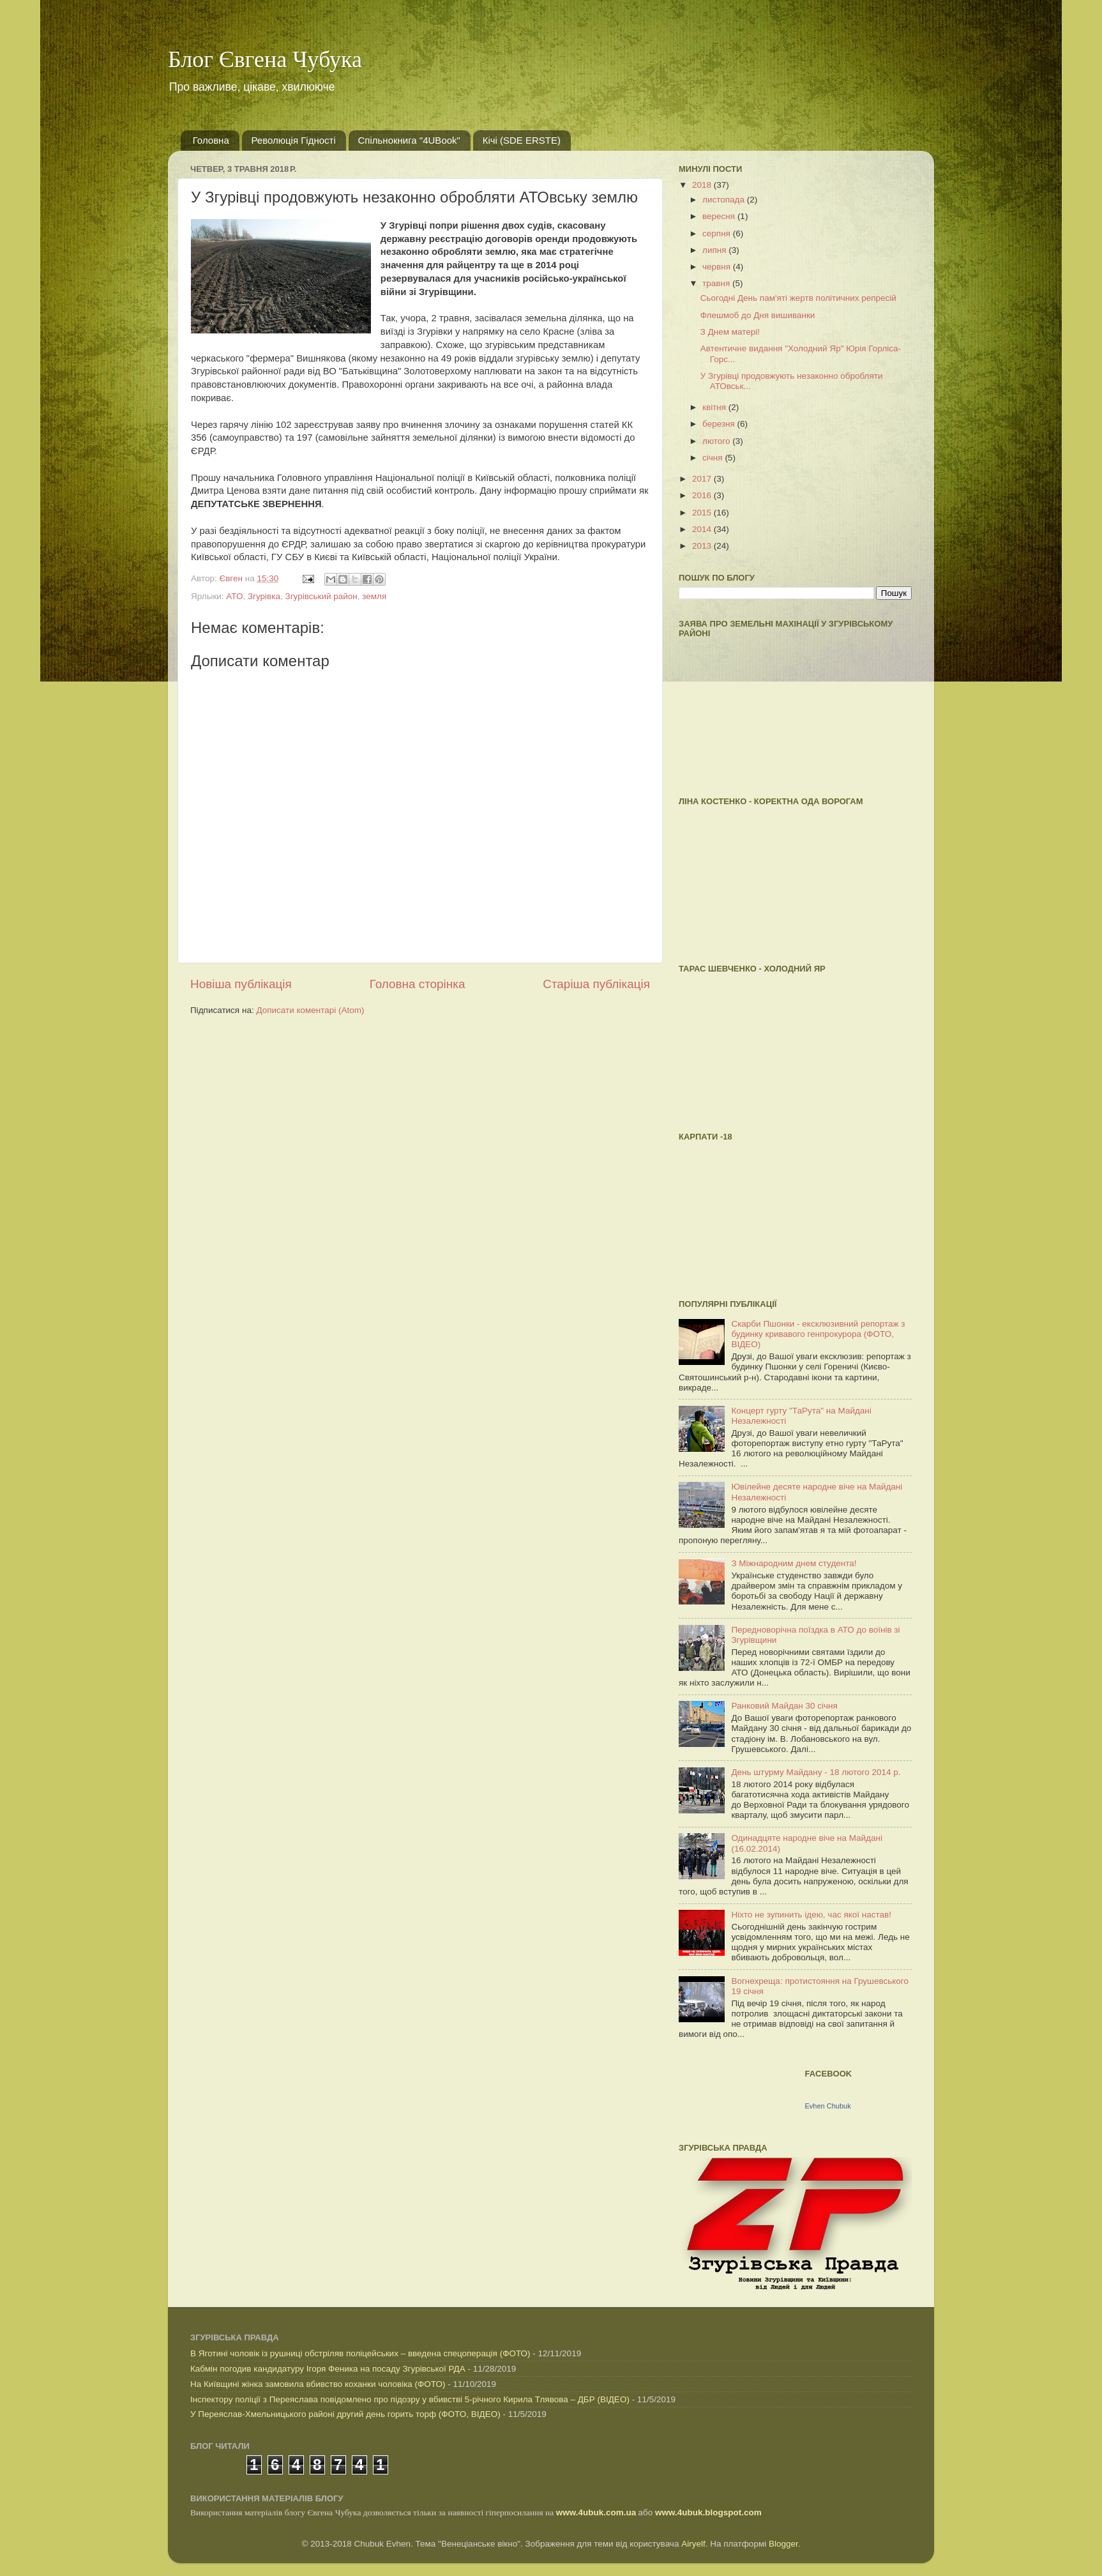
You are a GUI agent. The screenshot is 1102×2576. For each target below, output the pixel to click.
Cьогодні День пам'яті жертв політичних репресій (798, 298)
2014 (703, 529)
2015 (703, 512)
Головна (211, 140)
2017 (703, 479)
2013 (703, 546)
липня (715, 250)
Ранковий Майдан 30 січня (784, 1706)
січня (713, 457)
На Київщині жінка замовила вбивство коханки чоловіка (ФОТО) (317, 2384)
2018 (703, 185)
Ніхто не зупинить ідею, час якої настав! (811, 1914)
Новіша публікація (241, 984)
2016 (703, 495)
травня (717, 283)
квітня (715, 407)
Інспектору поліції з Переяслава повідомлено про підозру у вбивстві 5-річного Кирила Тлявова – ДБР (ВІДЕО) (410, 2399)
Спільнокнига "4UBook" (409, 140)
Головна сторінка (417, 984)
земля (374, 596)
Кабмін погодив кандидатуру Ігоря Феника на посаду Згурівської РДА (327, 2369)
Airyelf (693, 2544)
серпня (717, 233)
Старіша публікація (596, 984)
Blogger (783, 2544)
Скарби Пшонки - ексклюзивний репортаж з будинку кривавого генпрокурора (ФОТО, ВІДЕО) (818, 1334)
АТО (234, 596)
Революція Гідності (294, 140)
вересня (719, 216)
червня (717, 266)
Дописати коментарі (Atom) (310, 1010)
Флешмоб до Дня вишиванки (757, 315)
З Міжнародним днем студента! (793, 1563)
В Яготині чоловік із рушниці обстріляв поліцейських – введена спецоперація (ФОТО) (360, 2353)
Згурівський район (321, 596)
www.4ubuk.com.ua (596, 2512)
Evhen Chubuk (828, 2106)
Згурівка (264, 596)
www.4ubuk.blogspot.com (708, 2512)
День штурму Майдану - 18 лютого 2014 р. (815, 1772)
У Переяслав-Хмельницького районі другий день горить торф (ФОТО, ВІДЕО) (345, 2414)
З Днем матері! (730, 332)
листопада (724, 199)
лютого (717, 441)
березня (719, 424)
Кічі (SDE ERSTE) (522, 140)
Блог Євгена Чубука (265, 59)
